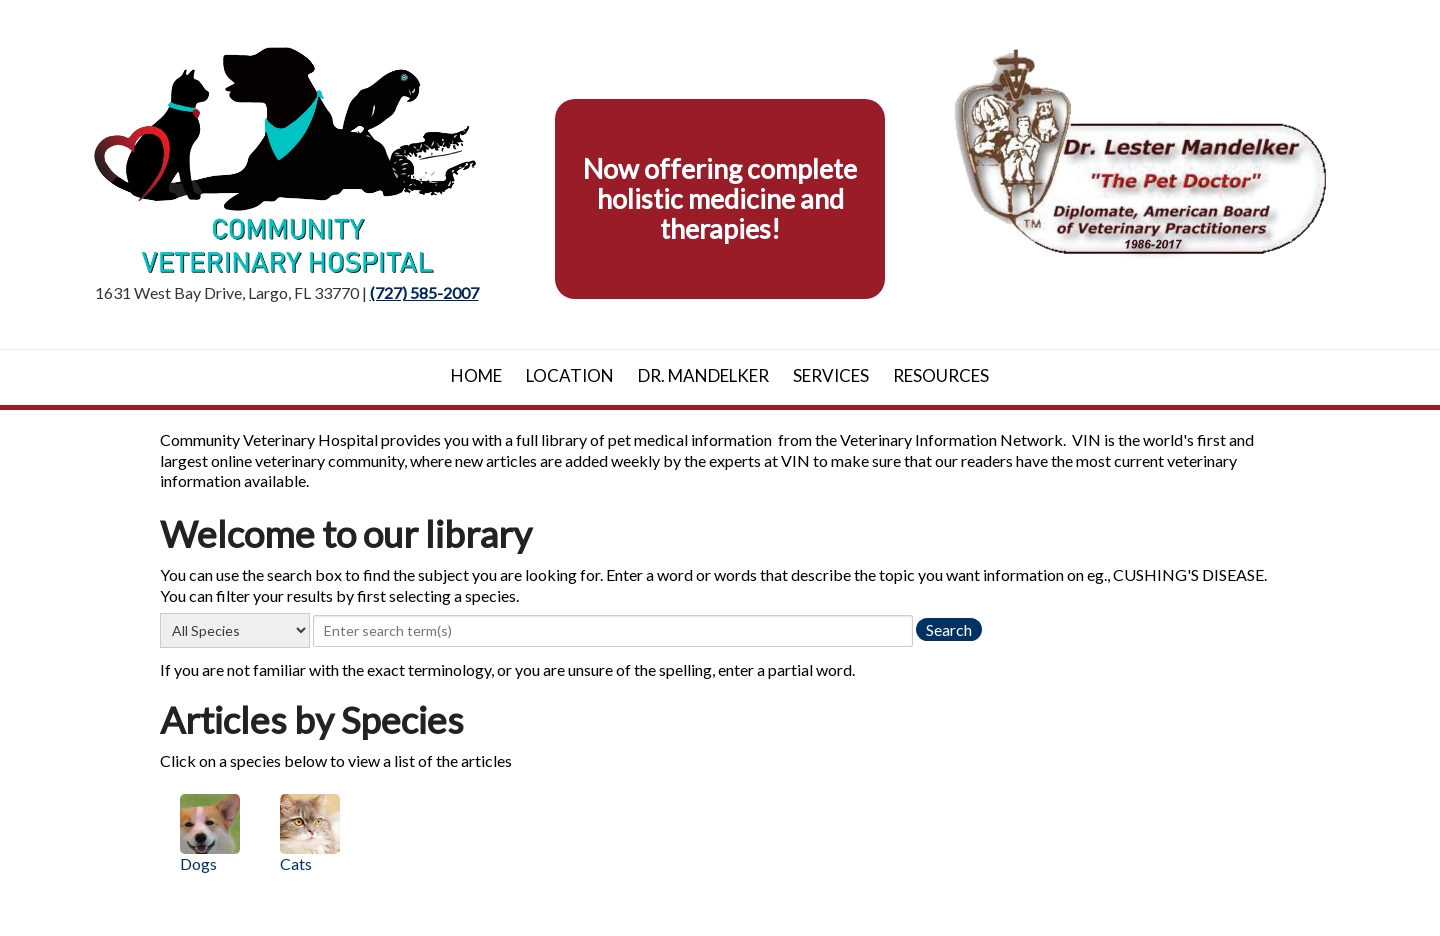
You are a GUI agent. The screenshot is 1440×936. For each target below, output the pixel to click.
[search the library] (949, 629)
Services (831, 375)
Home (476, 375)
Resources (941, 375)
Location (570, 375)
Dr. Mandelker (703, 375)
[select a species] (235, 630)
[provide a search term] (613, 631)
